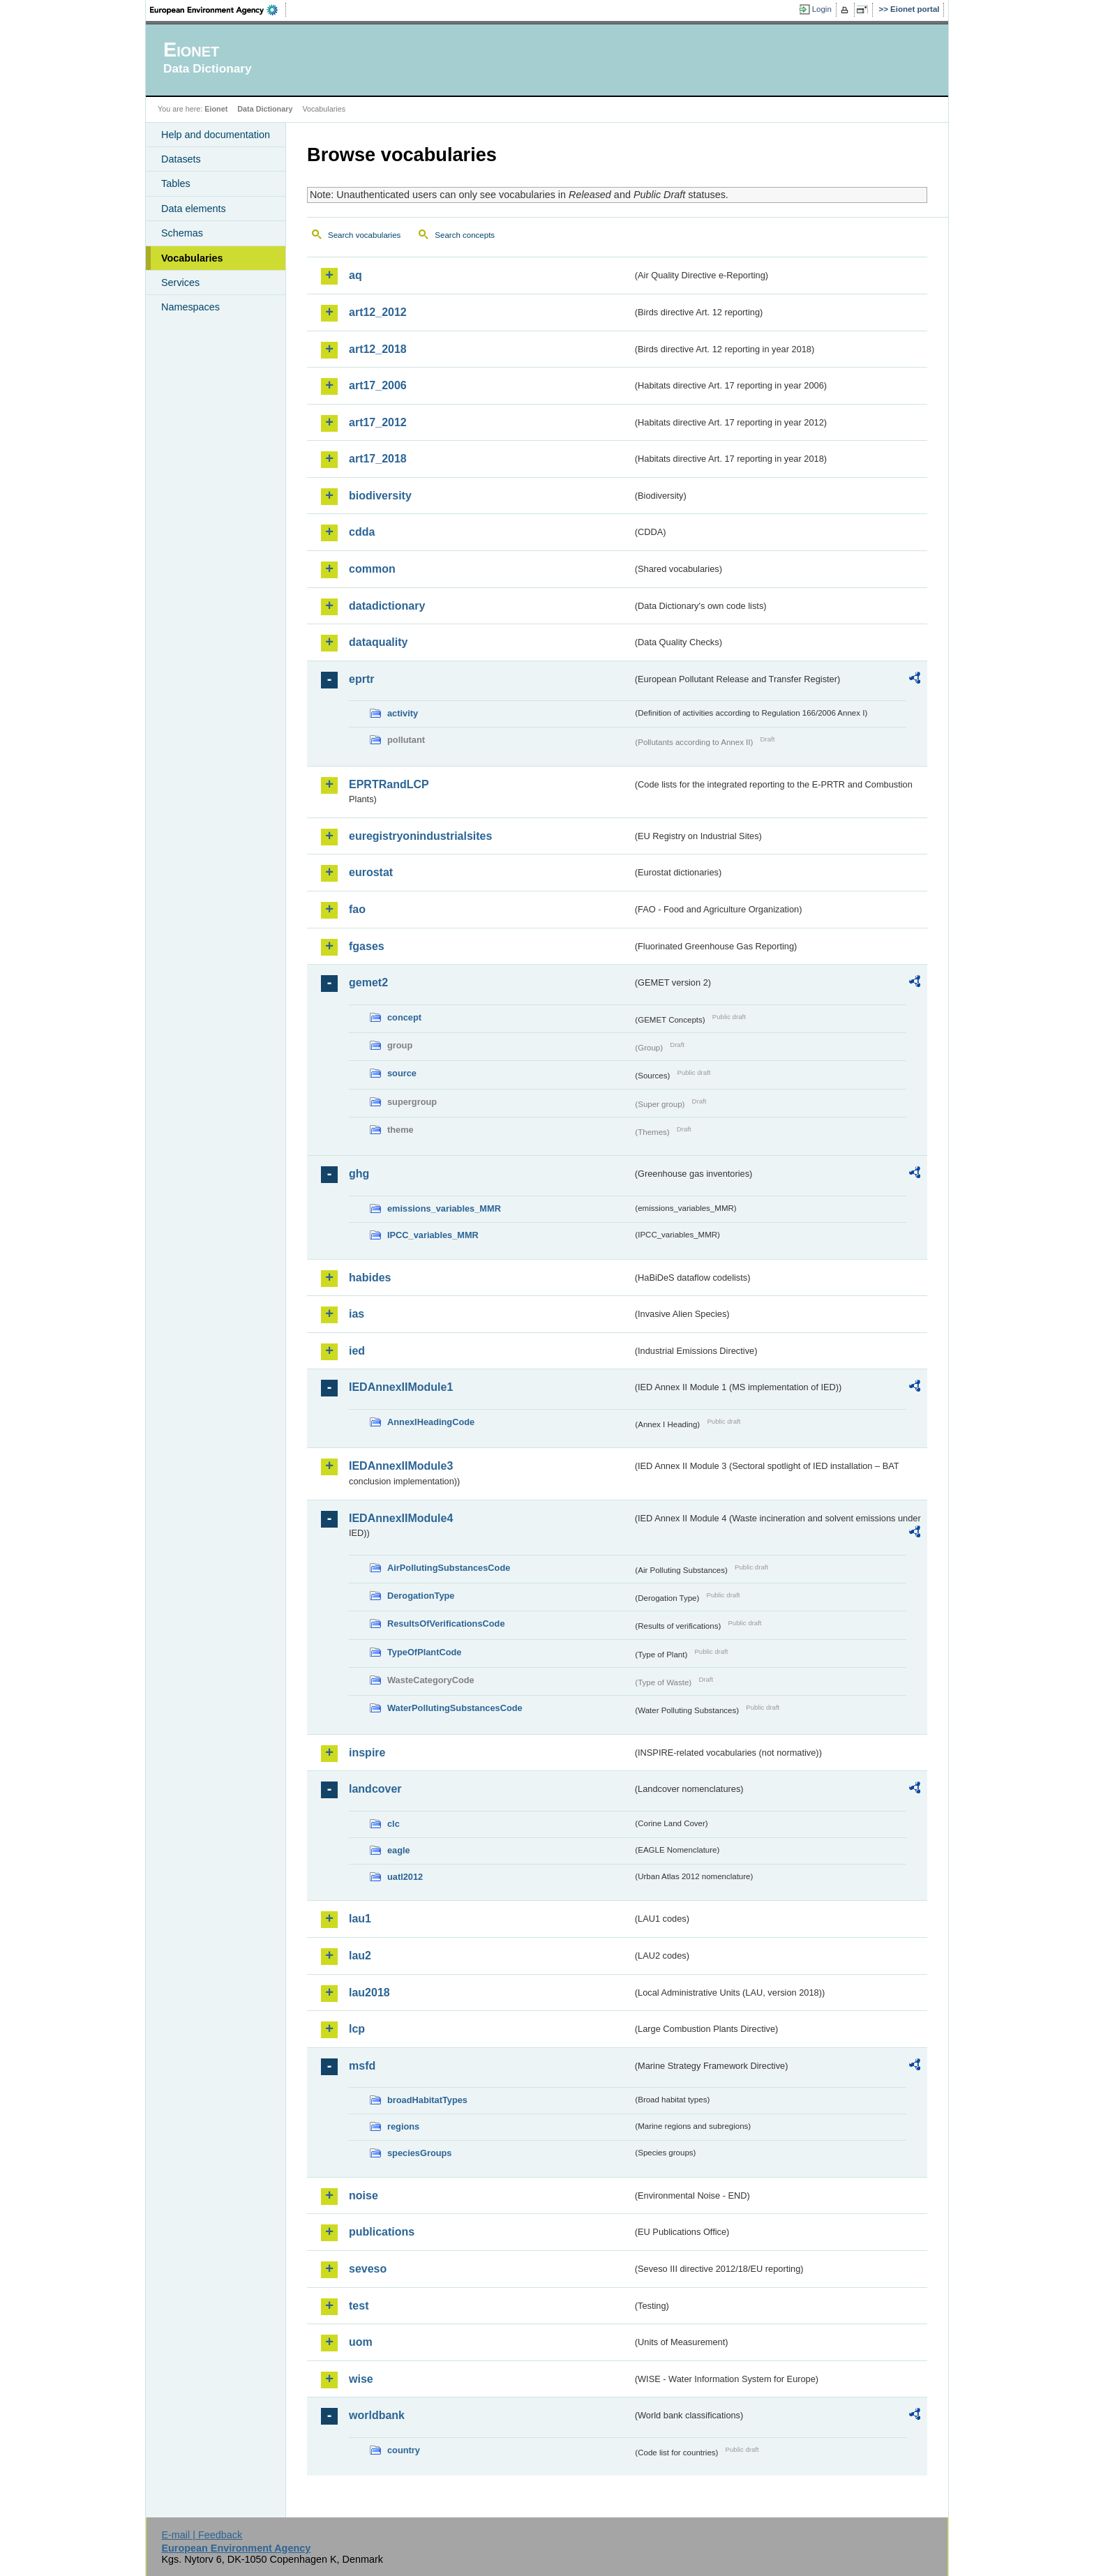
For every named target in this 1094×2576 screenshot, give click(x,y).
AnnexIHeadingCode (430, 1422)
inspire (367, 1752)
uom (361, 2342)
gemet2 (368, 982)
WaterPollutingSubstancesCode (455, 1708)
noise (363, 2195)
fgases (366, 946)
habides (370, 1277)
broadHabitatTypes (427, 2100)
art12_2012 (378, 312)
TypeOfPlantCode (424, 1652)
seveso (368, 2269)
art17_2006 (378, 385)
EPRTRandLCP (389, 784)
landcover (375, 1789)
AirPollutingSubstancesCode (448, 1567)
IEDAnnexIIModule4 (401, 1518)
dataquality (378, 642)
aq (355, 275)
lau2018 (369, 1992)
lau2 (360, 1955)
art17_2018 (378, 459)
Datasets (181, 159)
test (358, 2306)
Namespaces (190, 306)
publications (381, 2232)
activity (402, 713)
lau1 (360, 1919)
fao (357, 909)
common (372, 569)
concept (404, 1017)
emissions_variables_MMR (444, 1208)
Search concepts (465, 235)
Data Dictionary (264, 109)
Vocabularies (192, 258)
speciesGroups (419, 2153)
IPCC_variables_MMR (433, 1235)
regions (403, 2126)
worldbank (377, 2415)
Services (180, 282)
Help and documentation (215, 134)
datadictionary (387, 606)
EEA (218, 10)
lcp (357, 2029)
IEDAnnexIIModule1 (401, 1387)
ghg (359, 1174)
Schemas (182, 233)
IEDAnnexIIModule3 (401, 1466)
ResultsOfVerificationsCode (446, 1623)
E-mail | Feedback (201, 2534)
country (403, 2450)
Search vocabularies (364, 235)
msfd (362, 2066)
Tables (175, 183)
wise (361, 2379)
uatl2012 (405, 1876)
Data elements (193, 208)
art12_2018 (378, 349)
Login (822, 9)
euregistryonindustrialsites (420, 836)
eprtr (361, 679)
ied (357, 1351)
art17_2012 (378, 422)
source (402, 1073)
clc (393, 1823)
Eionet (215, 109)
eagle (398, 1850)
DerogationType (420, 1595)
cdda (362, 532)
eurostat (371, 872)
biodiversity (380, 496)
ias (356, 1314)
